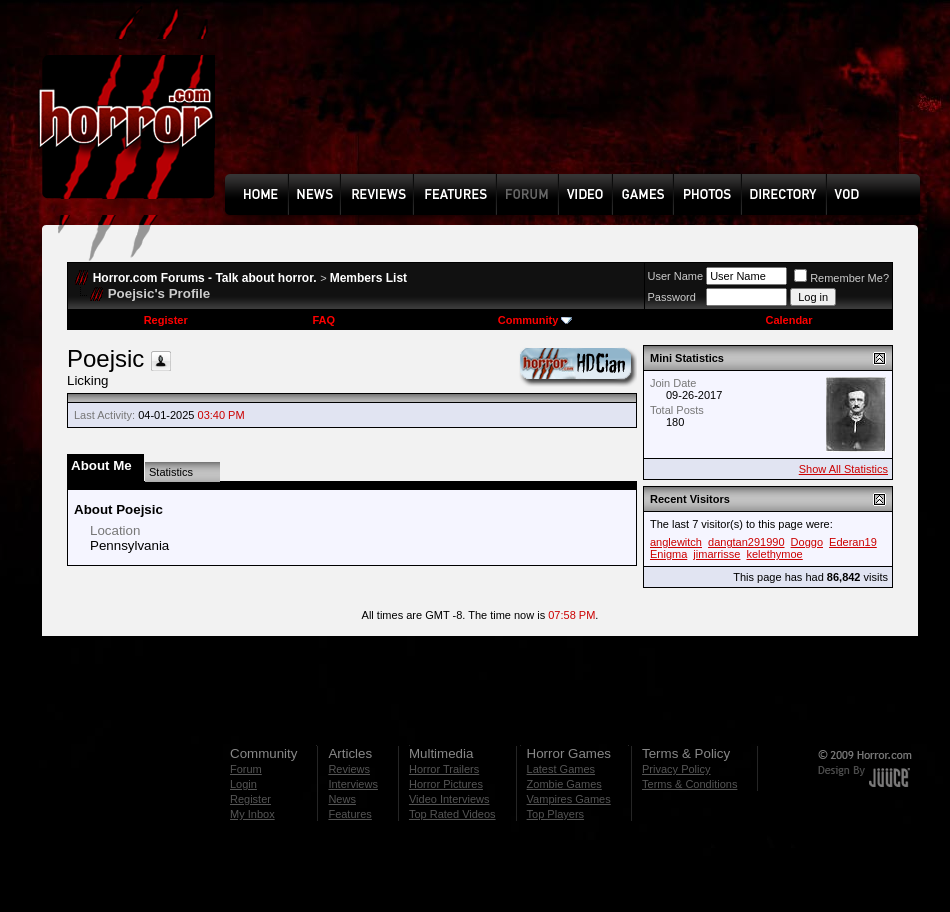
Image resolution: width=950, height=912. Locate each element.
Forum (246, 769)
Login (243, 784)
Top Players (555, 814)
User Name (676, 276)
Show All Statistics (843, 469)
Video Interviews (449, 799)
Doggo (807, 542)
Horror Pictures (446, 784)
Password (672, 297)
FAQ (323, 320)
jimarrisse (716, 554)
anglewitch (676, 542)
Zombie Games (564, 784)
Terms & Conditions (689, 784)
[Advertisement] (295, 101)
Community (535, 320)
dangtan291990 (746, 542)
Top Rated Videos (452, 814)
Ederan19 (853, 542)
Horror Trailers (444, 769)
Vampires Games (569, 799)
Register (166, 320)
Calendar (788, 320)
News (342, 799)
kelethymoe (774, 554)
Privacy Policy (676, 769)
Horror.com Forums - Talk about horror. (205, 278)
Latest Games (561, 769)
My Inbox (252, 814)
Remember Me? (841, 278)
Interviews (353, 784)
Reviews (349, 769)
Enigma (668, 554)
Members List (368, 278)
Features (349, 814)
